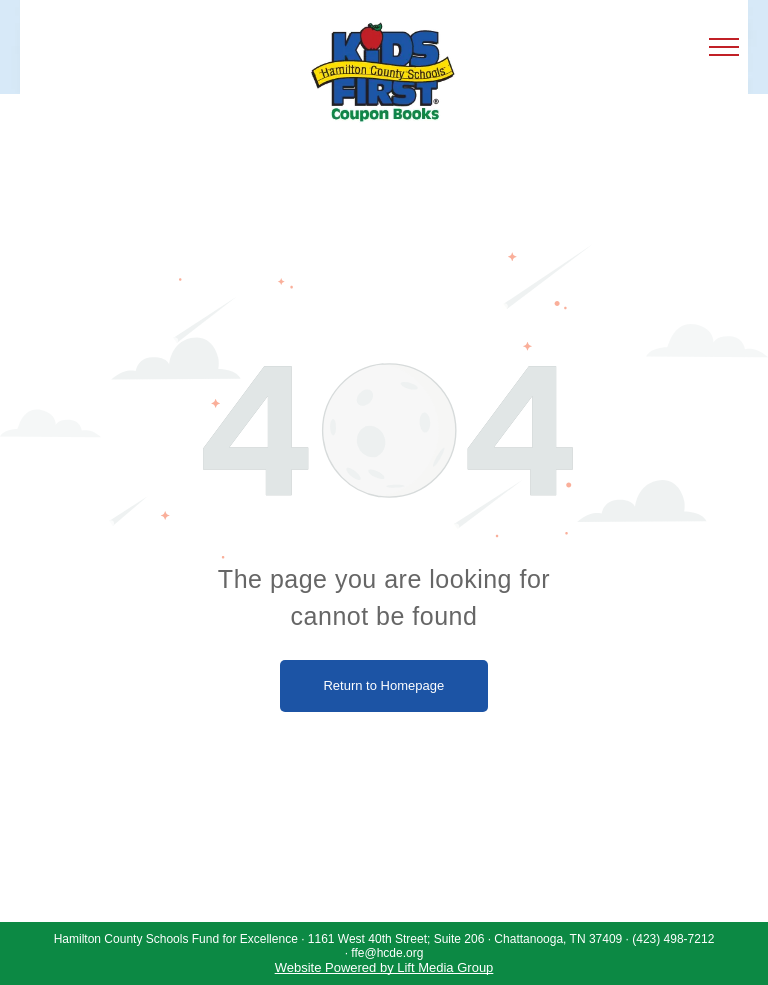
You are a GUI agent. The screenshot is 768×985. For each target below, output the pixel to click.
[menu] (724, 47)
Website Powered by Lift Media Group (384, 967)
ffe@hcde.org (387, 953)
